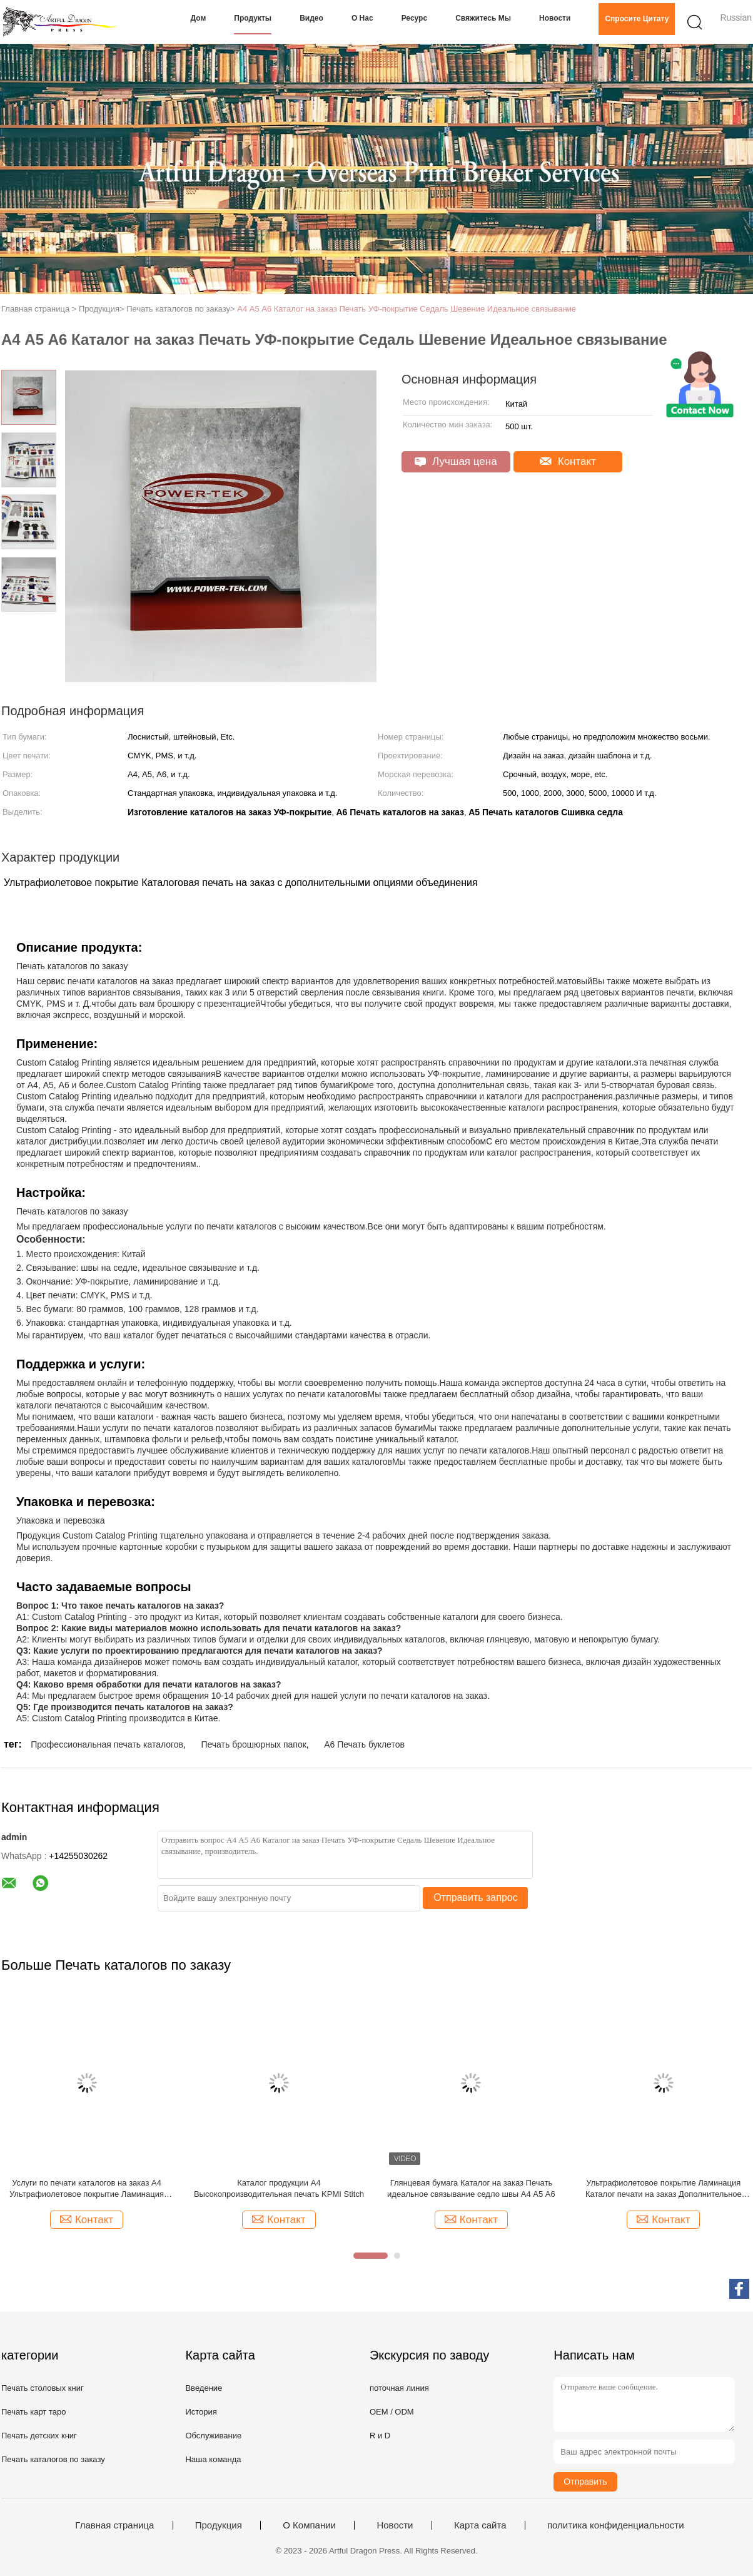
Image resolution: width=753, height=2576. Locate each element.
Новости (554, 18)
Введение (203, 2388)
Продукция (218, 2525)
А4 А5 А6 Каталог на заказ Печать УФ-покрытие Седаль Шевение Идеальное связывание (406, 308)
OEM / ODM (392, 2411)
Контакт (568, 461)
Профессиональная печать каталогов (107, 1744)
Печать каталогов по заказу (53, 2459)
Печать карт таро (33, 2411)
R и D (380, 2435)
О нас (362, 18)
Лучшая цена (456, 461)
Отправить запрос (475, 1897)
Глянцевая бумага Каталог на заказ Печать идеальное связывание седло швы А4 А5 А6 (471, 2188)
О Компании (309, 2525)
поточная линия (399, 2388)
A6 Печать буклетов (364, 1744)
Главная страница (114, 2525)
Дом (198, 18)
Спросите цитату (637, 18)
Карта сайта (480, 2525)
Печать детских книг (39, 2435)
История (200, 2411)
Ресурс (414, 18)
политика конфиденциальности (615, 2525)
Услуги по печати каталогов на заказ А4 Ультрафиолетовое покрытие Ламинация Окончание (86, 2189)
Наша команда (213, 2459)
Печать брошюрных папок (253, 1744)
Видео (311, 18)
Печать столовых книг (42, 2388)
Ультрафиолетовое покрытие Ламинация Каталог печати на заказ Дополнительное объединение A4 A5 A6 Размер (663, 2189)
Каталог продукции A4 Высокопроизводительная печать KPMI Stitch (279, 2188)
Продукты (252, 18)
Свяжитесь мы (483, 18)
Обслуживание (213, 2435)
